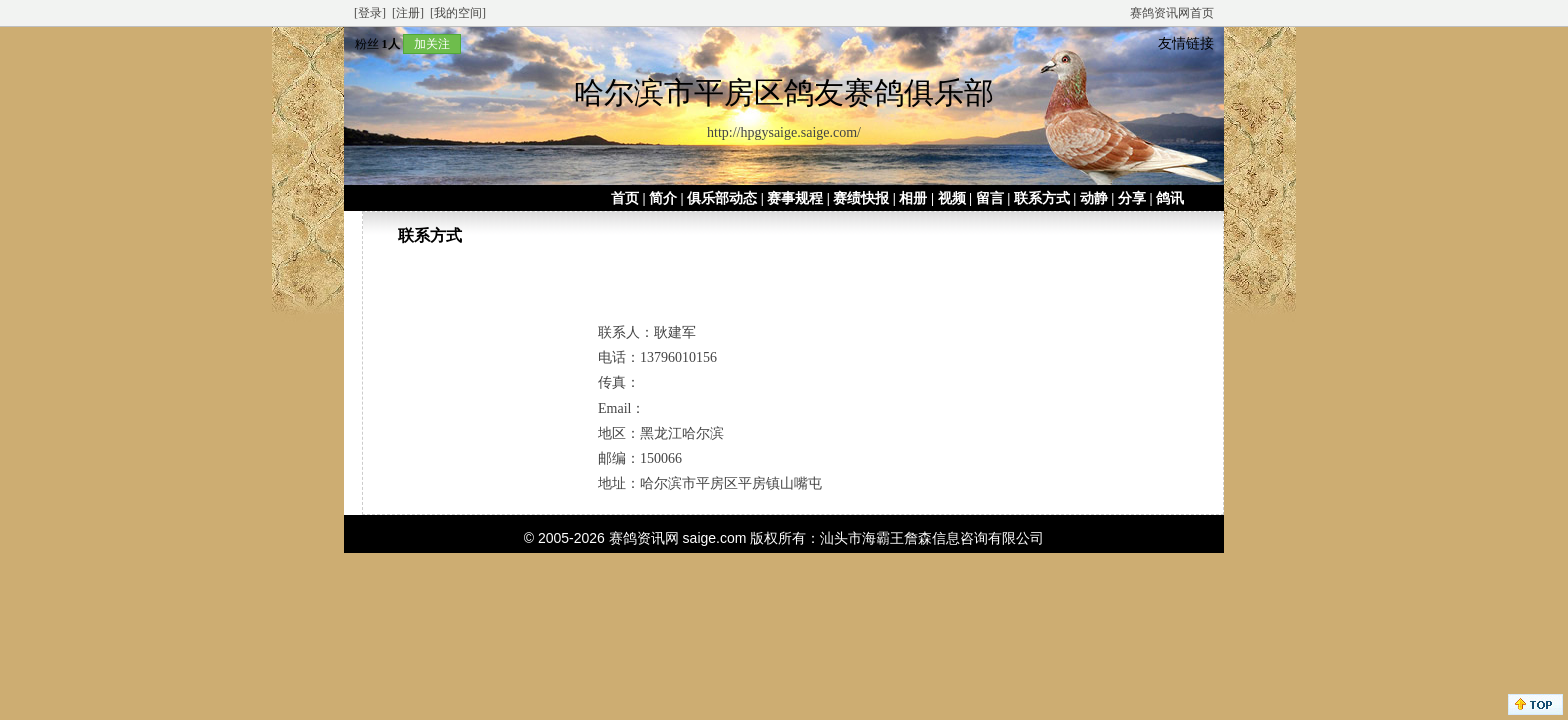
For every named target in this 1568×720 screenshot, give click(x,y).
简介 (663, 198)
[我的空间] (458, 13)
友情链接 (1186, 43)
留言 (990, 198)
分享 (1132, 198)
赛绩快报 (861, 198)
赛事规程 (795, 198)
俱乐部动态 (722, 198)
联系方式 (1042, 198)
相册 (913, 198)
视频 (952, 198)
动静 (1094, 198)
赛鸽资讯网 (644, 538)
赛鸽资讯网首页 (1172, 13)
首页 (625, 198)
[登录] (370, 13)
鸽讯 (1170, 198)
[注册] (408, 13)
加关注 (432, 44)
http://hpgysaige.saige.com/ (784, 132)
